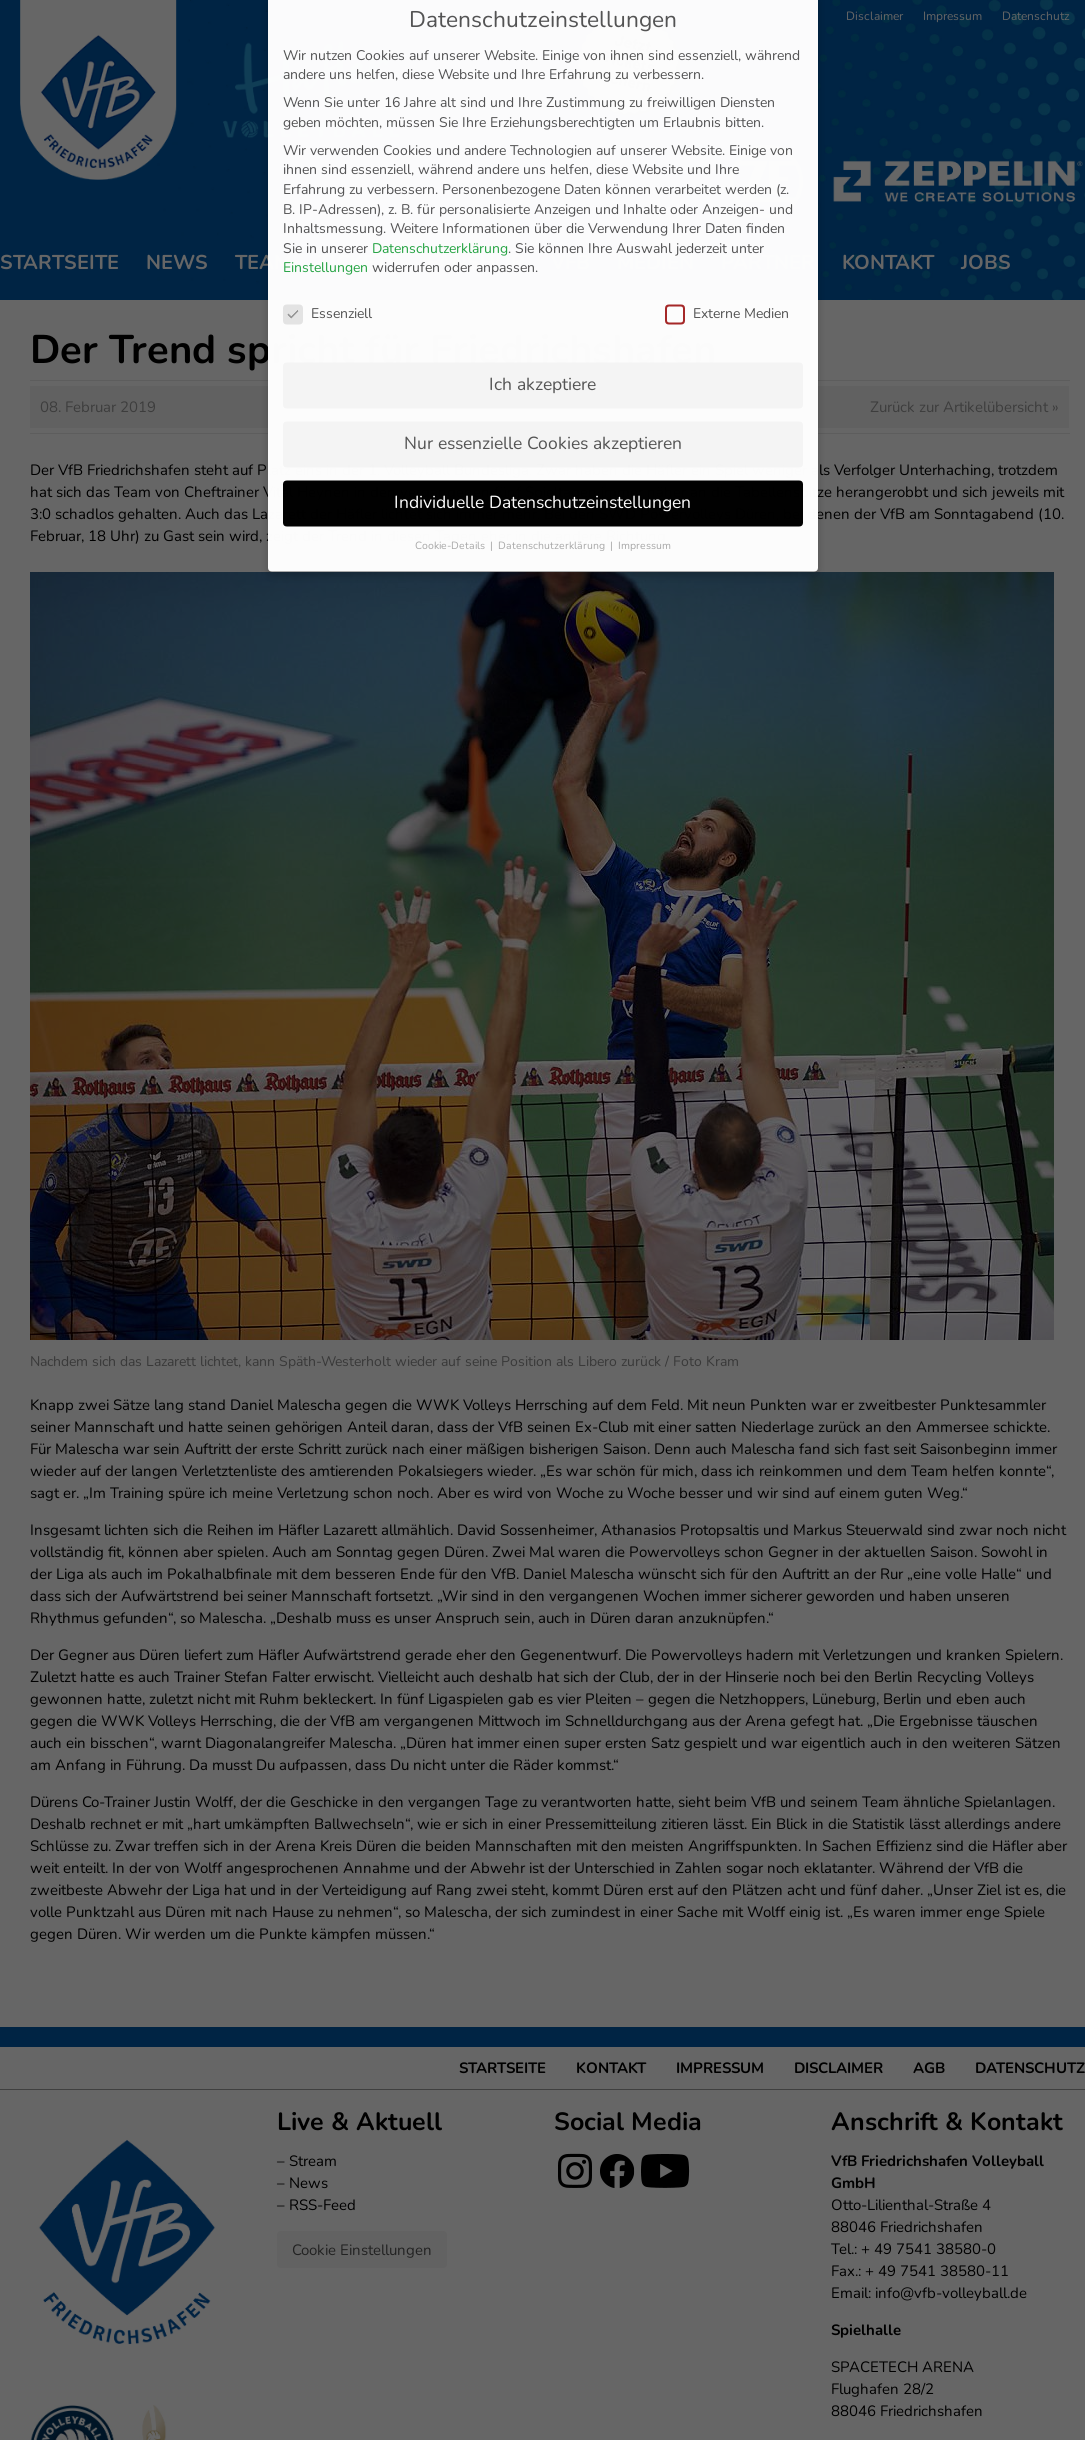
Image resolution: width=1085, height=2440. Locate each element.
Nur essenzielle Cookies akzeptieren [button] (543, 327)
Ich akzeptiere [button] (542, 268)
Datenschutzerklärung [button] (553, 429)
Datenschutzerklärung (440, 132)
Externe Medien (727, 197)
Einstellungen (325, 151)
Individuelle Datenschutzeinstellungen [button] (542, 386)
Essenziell (327, 197)
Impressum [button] (644, 429)
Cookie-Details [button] (451, 429)
